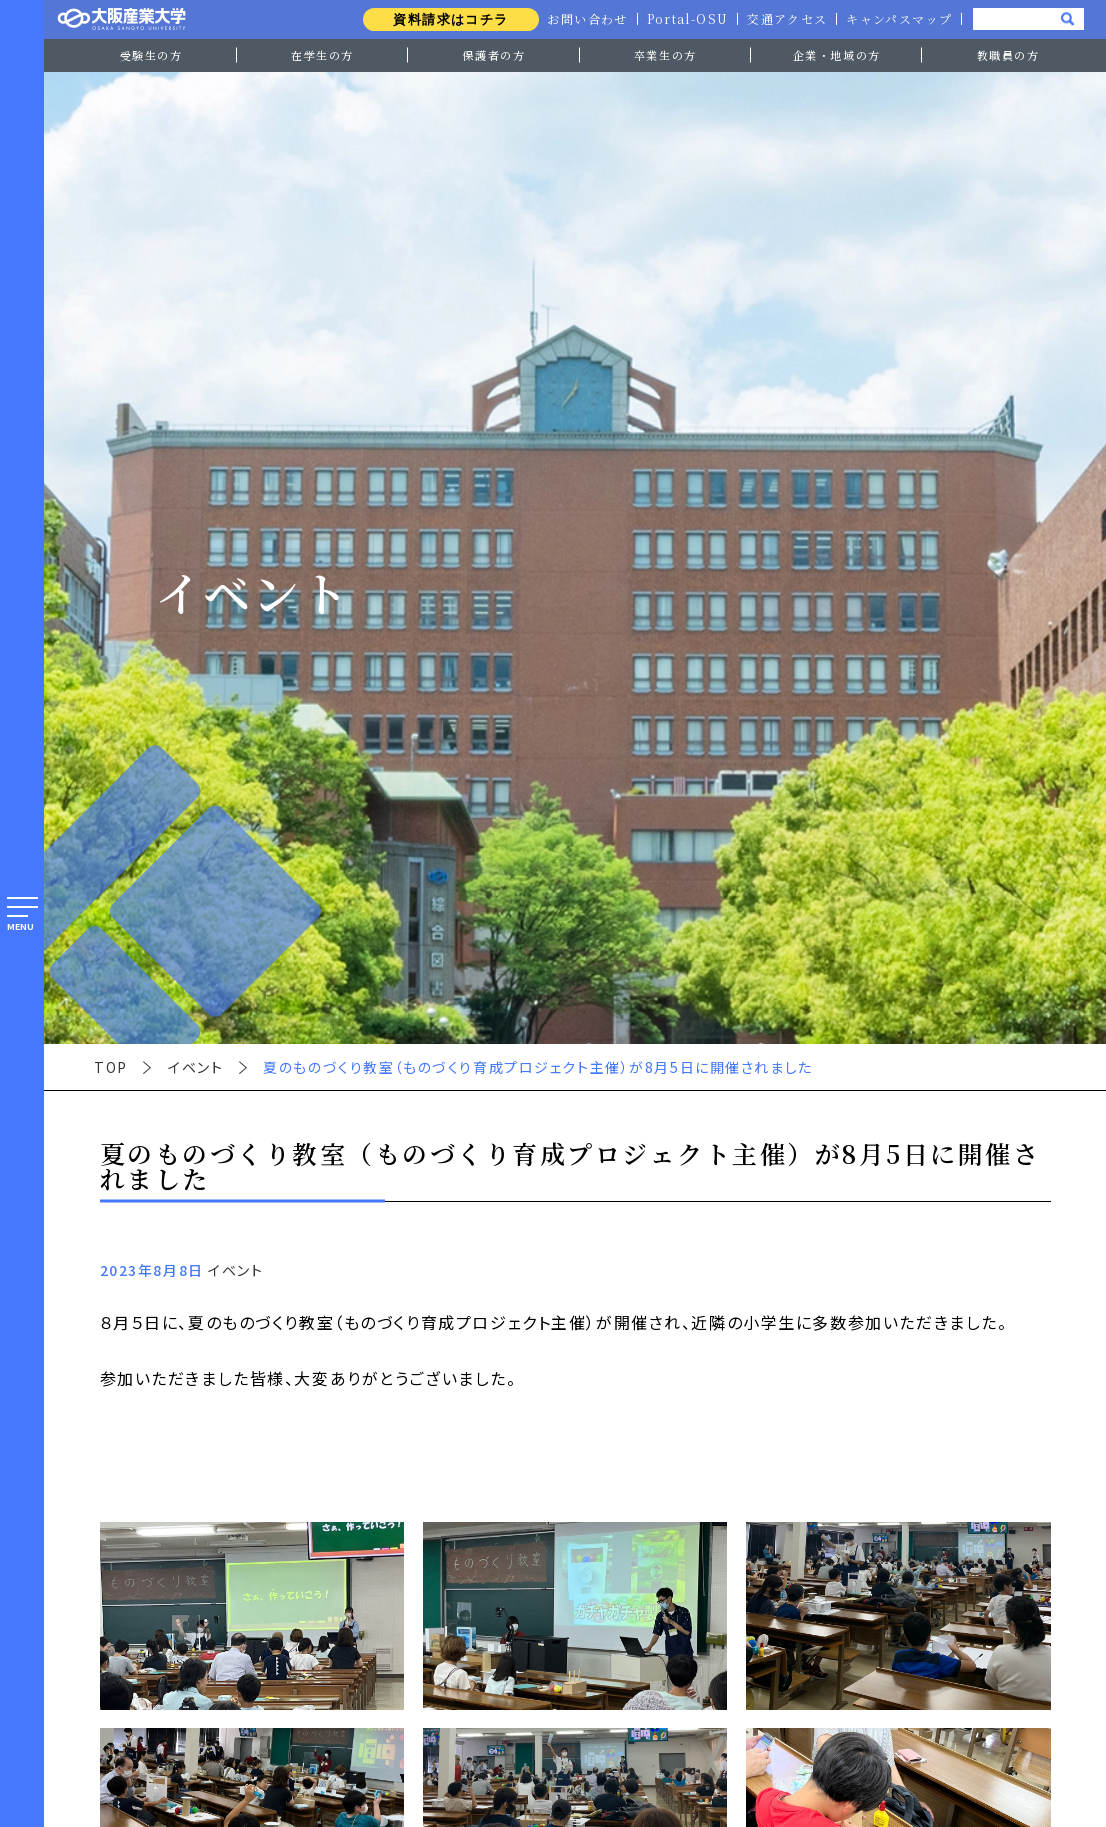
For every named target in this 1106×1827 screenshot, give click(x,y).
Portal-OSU (684, 19)
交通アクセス (785, 19)
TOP (111, 1067)
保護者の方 (493, 55)
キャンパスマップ (899, 19)
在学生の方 (322, 55)
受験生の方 (151, 55)
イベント (195, 1067)
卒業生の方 (665, 55)
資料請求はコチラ (445, 19)
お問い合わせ (582, 19)
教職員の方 (1008, 55)
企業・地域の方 (837, 55)
